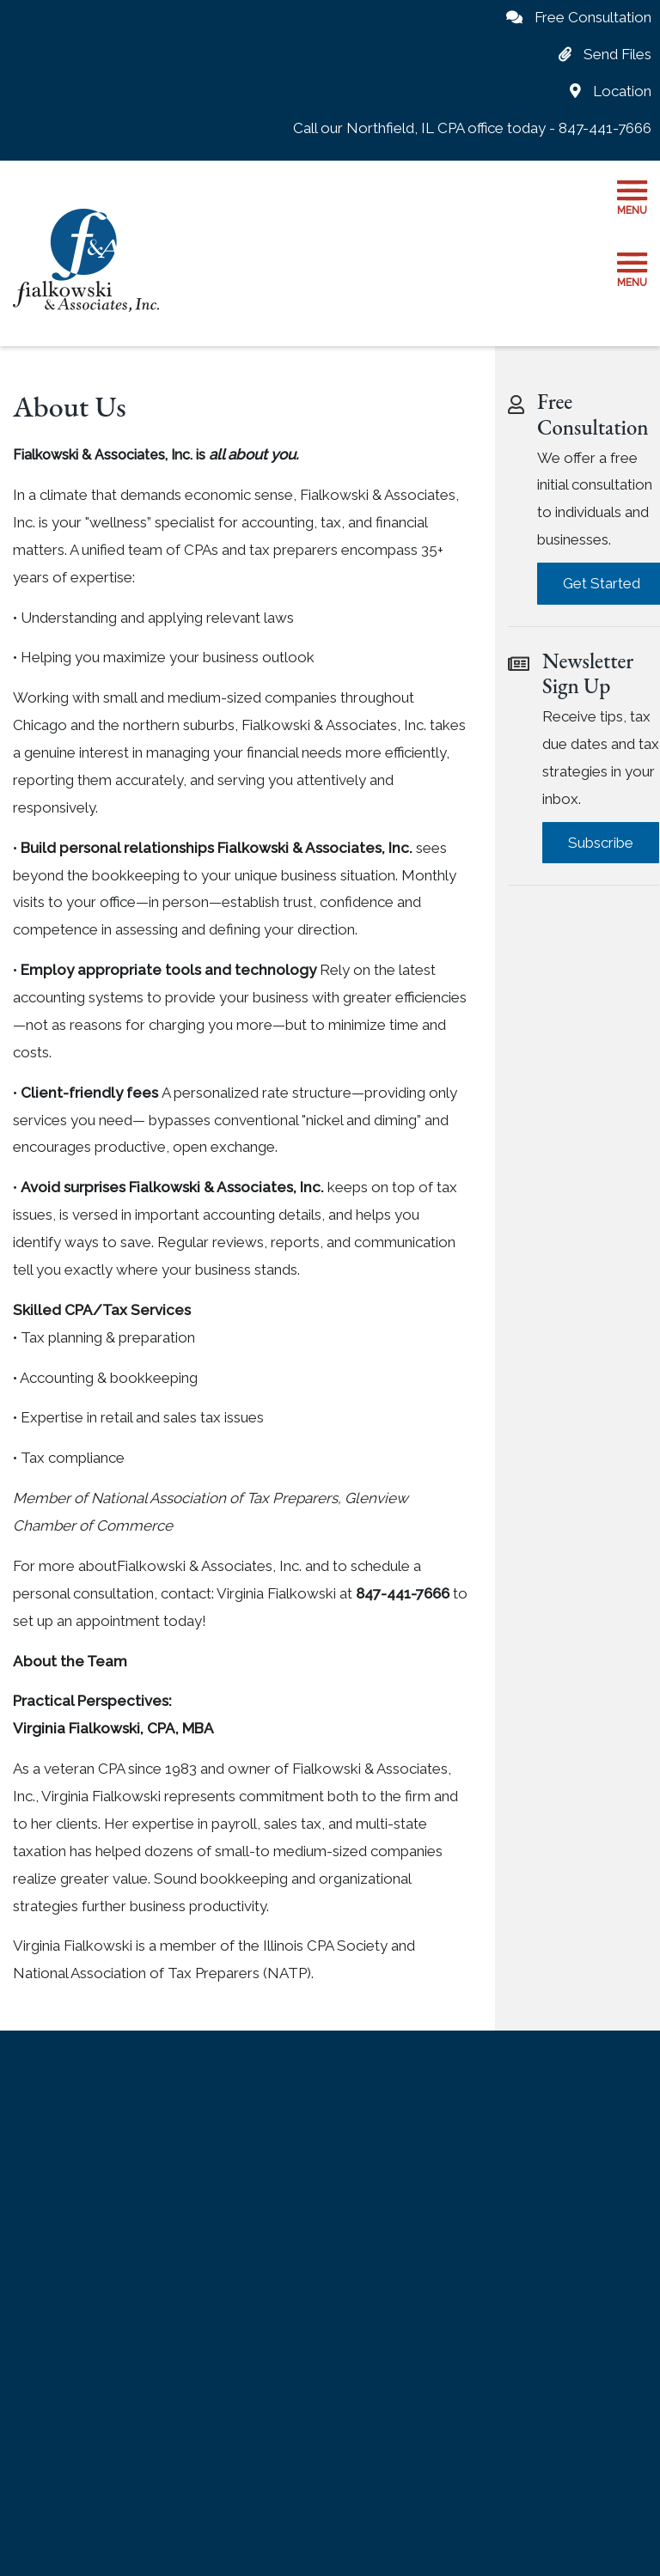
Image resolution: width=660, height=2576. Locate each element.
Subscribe (600, 842)
